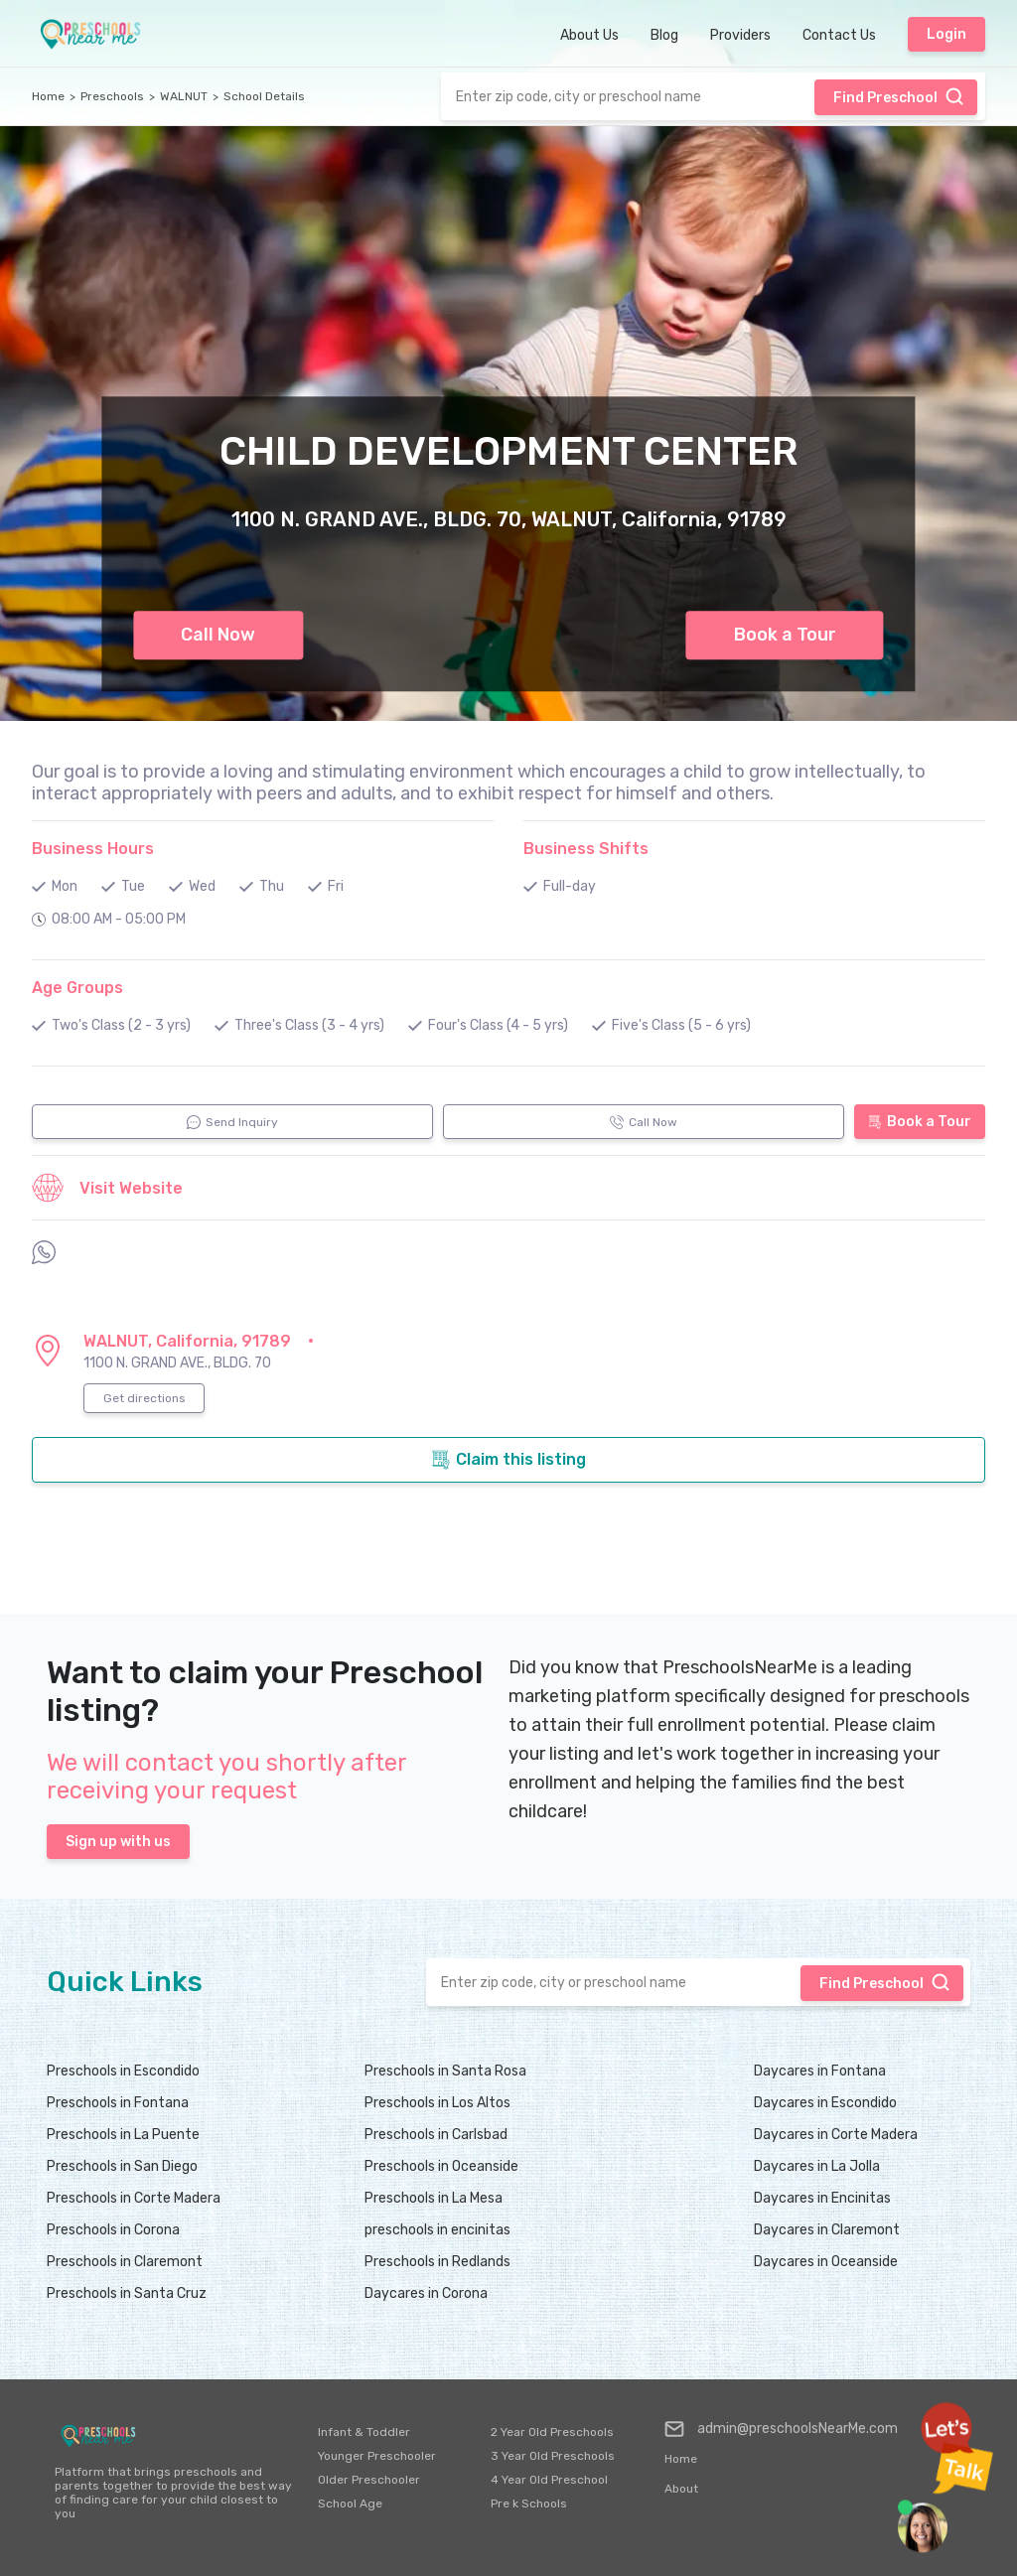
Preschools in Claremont (125, 2261)
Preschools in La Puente (123, 2134)
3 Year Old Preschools (553, 2456)
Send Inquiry (232, 1122)
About (681, 2489)
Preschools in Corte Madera (133, 2198)
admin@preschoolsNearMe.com (781, 2429)
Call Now (218, 634)
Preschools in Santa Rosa (445, 2071)
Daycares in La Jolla (817, 2166)
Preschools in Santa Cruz (127, 2293)
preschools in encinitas (437, 2229)
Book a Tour (785, 634)
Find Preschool (898, 96)
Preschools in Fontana (118, 2102)
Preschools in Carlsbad (436, 2134)
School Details (264, 96)
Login (946, 34)
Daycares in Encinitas (822, 2198)
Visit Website (107, 1188)
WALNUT (184, 96)
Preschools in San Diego (122, 2166)
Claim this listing (508, 1460)
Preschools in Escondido (123, 2071)
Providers (740, 35)
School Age (350, 2503)
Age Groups (77, 987)
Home (48, 96)
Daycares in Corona (426, 2293)
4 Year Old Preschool (549, 2480)
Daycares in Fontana (820, 2071)
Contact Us (839, 35)
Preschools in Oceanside (441, 2166)
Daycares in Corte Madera (836, 2134)
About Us (589, 35)
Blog (664, 35)
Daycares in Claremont (827, 2229)
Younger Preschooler (377, 2456)
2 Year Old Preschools (552, 2432)
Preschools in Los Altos (437, 2102)
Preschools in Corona (113, 2229)
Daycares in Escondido (825, 2102)
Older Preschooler (369, 2480)
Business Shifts (586, 848)
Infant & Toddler (364, 2432)
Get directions (144, 1398)
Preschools (112, 96)
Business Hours (93, 848)
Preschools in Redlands (437, 2261)
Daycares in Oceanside (826, 2261)
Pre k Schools (529, 2503)
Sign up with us (118, 1841)
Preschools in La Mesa (433, 2198)
